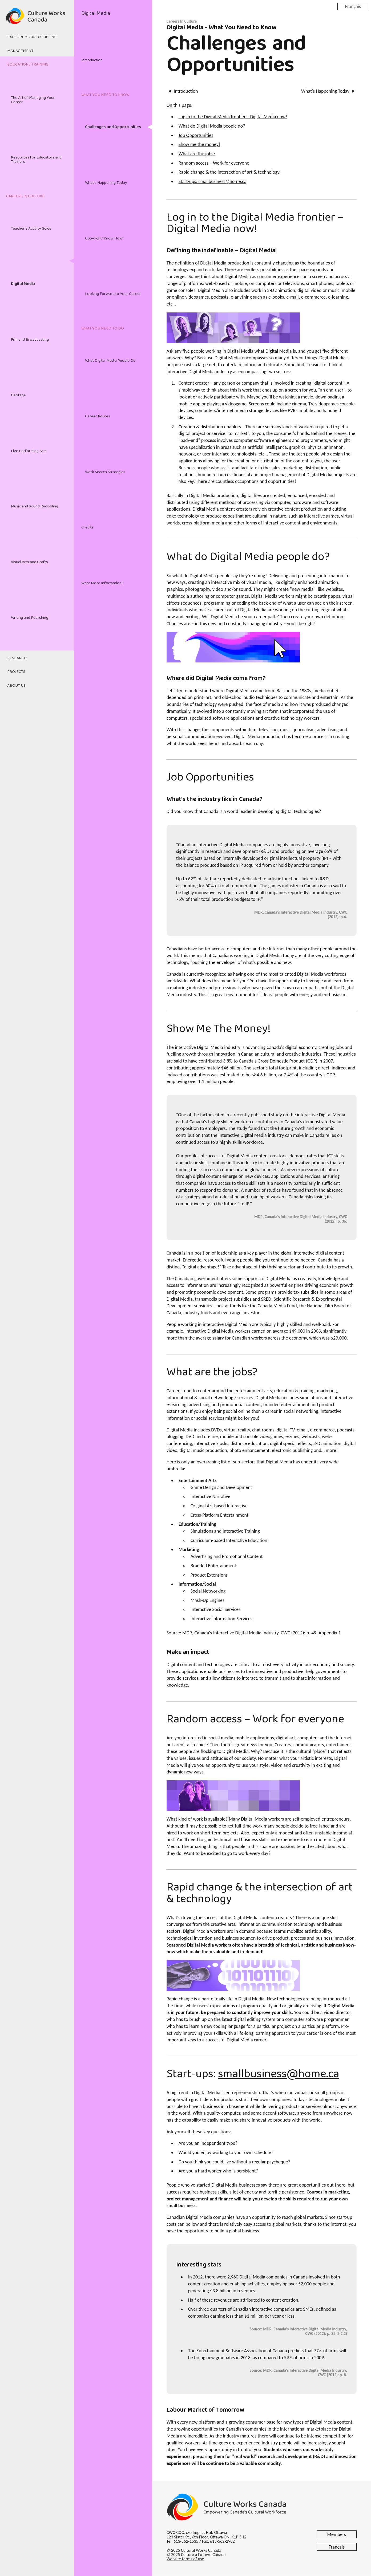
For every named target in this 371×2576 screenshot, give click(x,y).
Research (16, 658)
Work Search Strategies (105, 472)
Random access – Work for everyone (214, 163)
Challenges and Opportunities (113, 127)
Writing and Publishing (29, 618)
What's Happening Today (106, 183)
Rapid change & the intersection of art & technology (229, 172)
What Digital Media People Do (110, 360)
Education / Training (28, 64)
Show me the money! (199, 144)
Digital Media (23, 284)
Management (20, 51)
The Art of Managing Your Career (33, 100)
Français (353, 6)
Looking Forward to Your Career (113, 294)
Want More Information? (102, 583)
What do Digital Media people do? (212, 126)
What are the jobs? (197, 154)
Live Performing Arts (29, 451)
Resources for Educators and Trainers (36, 159)
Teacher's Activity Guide (31, 228)
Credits (87, 527)
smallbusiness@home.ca (278, 2074)
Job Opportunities (196, 135)
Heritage (18, 395)
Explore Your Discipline (32, 37)
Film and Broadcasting (30, 339)
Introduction (92, 60)
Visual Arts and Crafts (29, 562)
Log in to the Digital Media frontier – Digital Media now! (233, 117)
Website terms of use (185, 2558)
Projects (16, 672)
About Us (16, 685)
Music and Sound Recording (34, 506)
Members (336, 2534)
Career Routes (97, 416)
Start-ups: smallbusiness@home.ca (213, 181)
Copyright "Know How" (104, 238)
